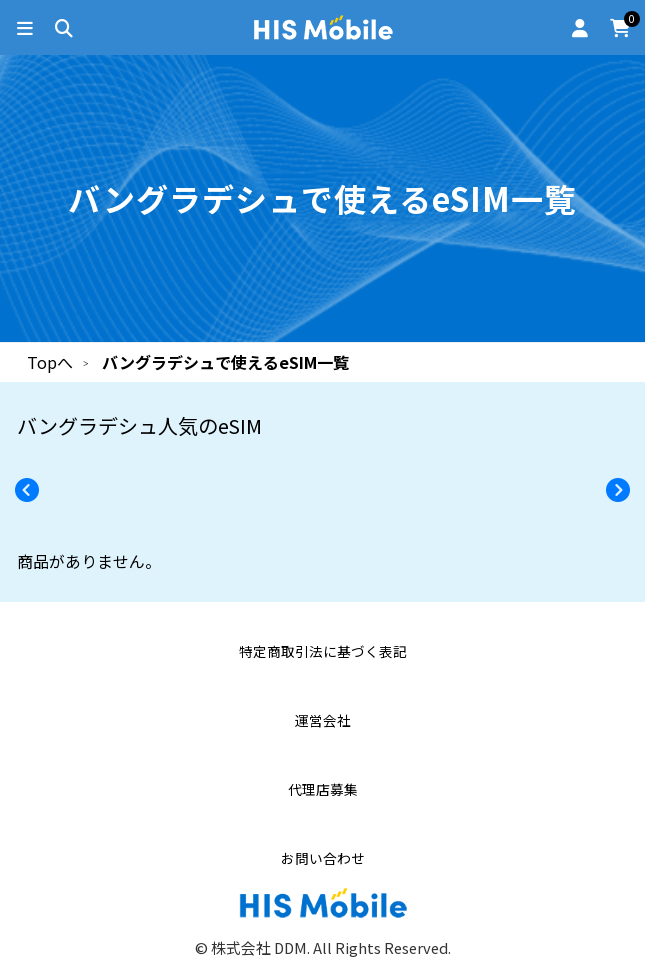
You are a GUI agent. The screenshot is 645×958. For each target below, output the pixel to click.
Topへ (50, 362)
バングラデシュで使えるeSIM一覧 (225, 362)
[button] (624, 490)
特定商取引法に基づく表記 (323, 651)
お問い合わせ (323, 858)
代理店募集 (323, 789)
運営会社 (323, 720)
